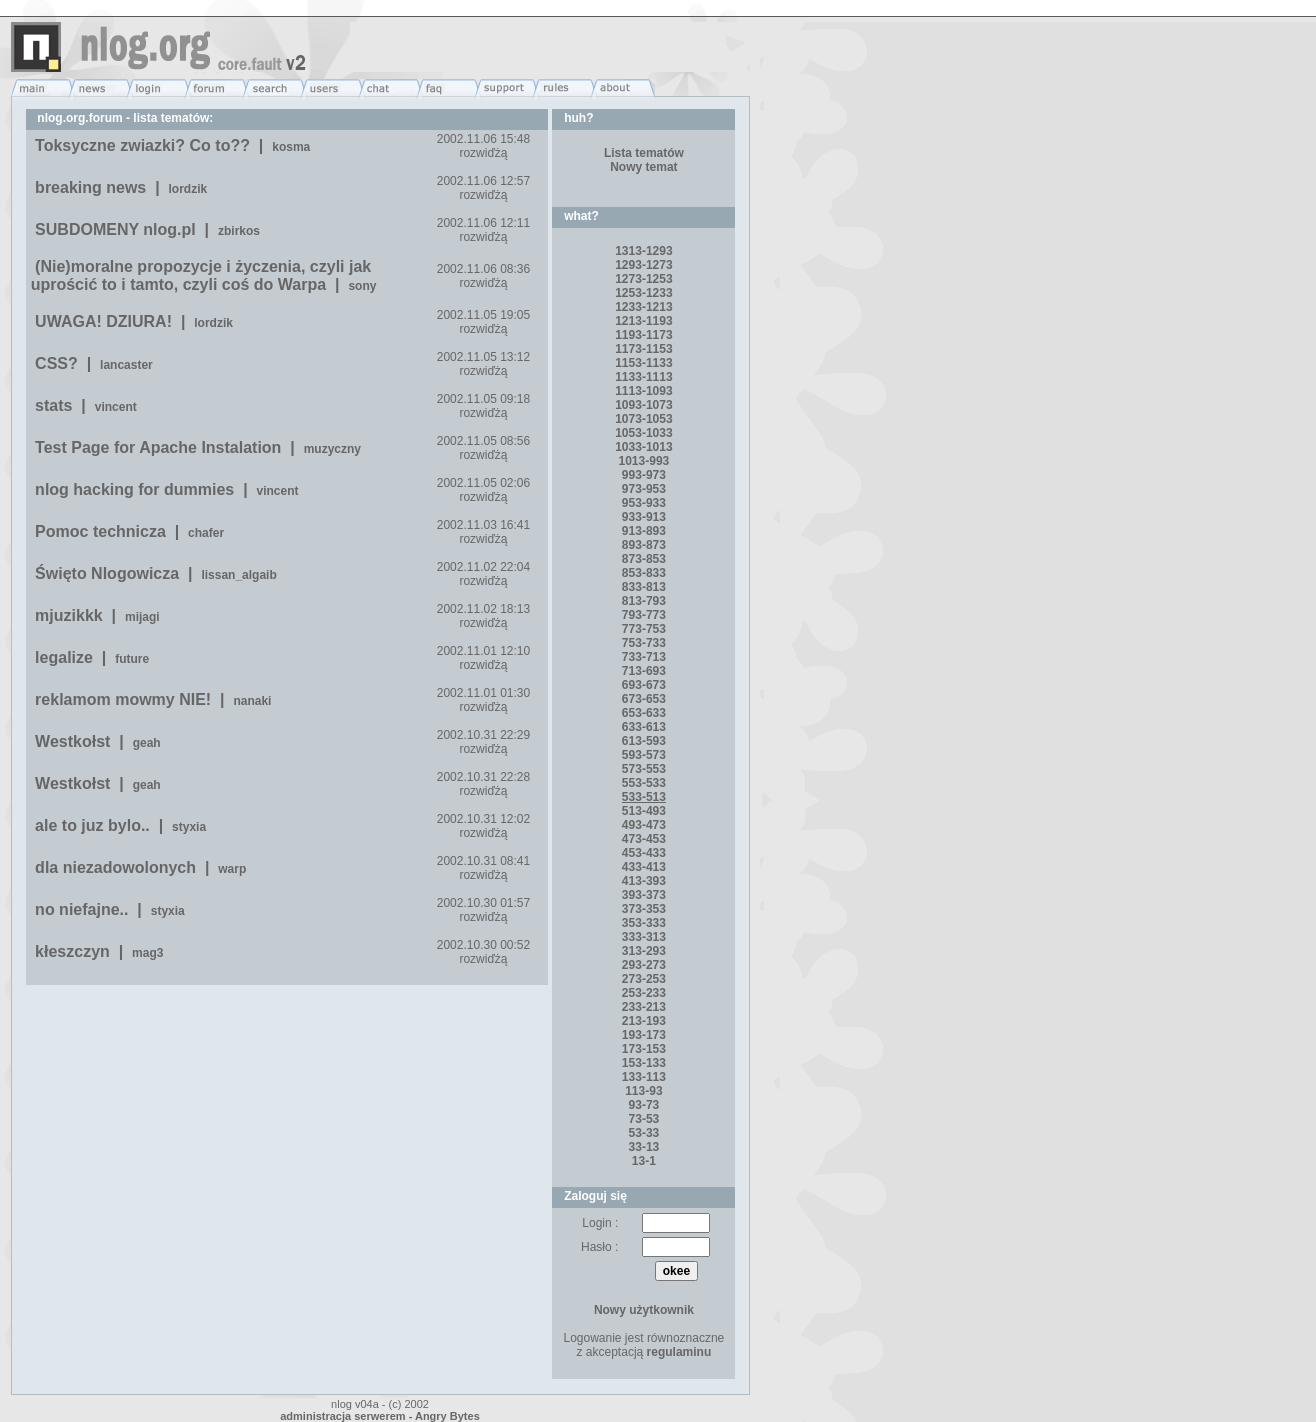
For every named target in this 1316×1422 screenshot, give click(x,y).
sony (362, 286)
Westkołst (72, 741)
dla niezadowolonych (115, 867)
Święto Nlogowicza (107, 573)
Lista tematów (644, 153)
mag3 (147, 953)
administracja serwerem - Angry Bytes (380, 1416)
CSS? (56, 363)
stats (53, 405)
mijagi (142, 617)
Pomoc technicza (100, 531)
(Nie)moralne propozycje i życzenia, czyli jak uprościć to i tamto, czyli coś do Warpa (201, 275)
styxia (189, 827)
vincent (116, 407)
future (132, 659)
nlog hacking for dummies (134, 489)
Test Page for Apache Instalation (158, 447)
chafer (206, 533)
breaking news (90, 187)
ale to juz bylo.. (92, 825)
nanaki (252, 701)
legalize (64, 657)
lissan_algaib (238, 575)
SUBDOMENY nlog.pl (115, 229)
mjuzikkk (69, 615)
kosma (291, 147)
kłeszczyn (72, 951)
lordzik (188, 189)
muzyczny (332, 449)
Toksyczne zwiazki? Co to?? (142, 145)
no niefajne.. (81, 909)
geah (147, 743)
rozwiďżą (483, 153)
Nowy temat (643, 167)
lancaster (126, 365)
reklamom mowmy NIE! (123, 699)
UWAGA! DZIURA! (103, 321)
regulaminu (679, 1352)
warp (232, 869)
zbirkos (239, 231)
